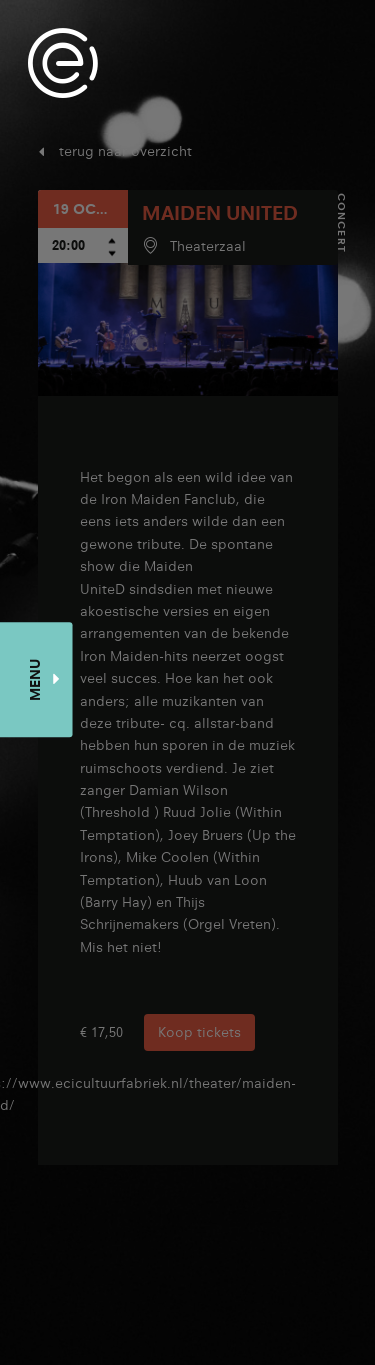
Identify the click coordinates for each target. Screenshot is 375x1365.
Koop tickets (199, 1032)
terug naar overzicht (125, 151)
